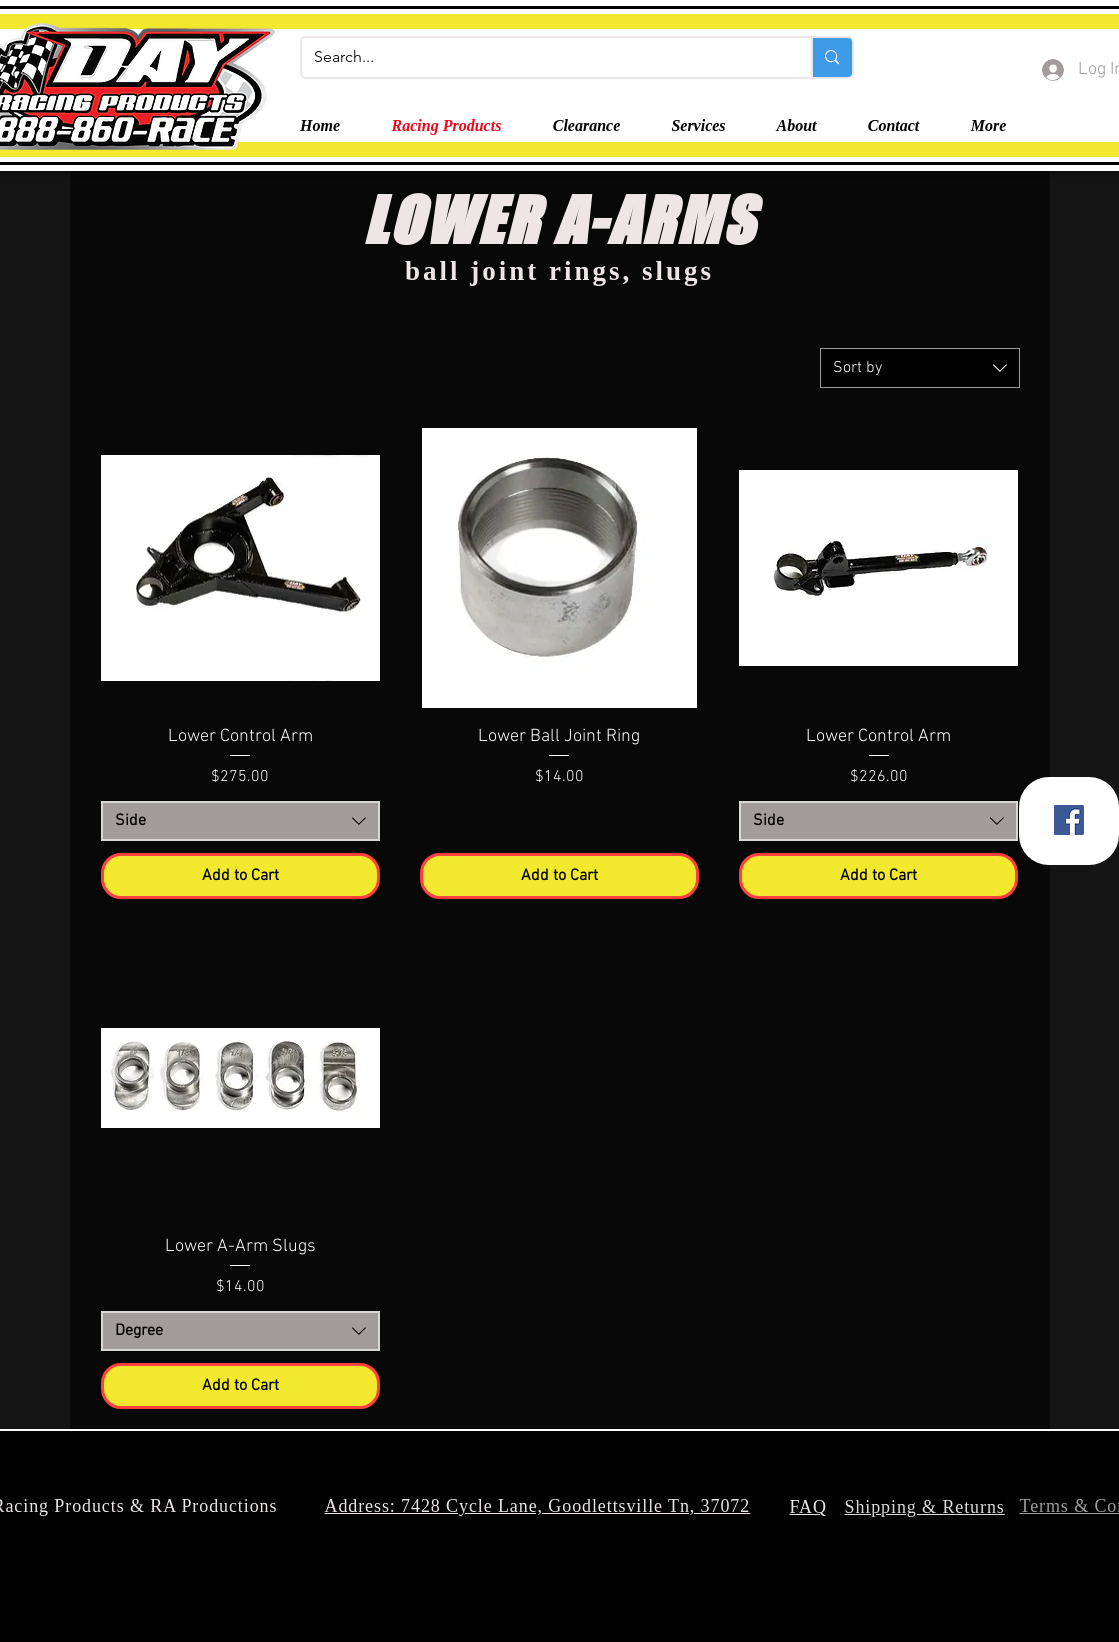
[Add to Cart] (240, 876)
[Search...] (542, 57)
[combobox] (920, 368)
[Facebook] (1069, 820)
